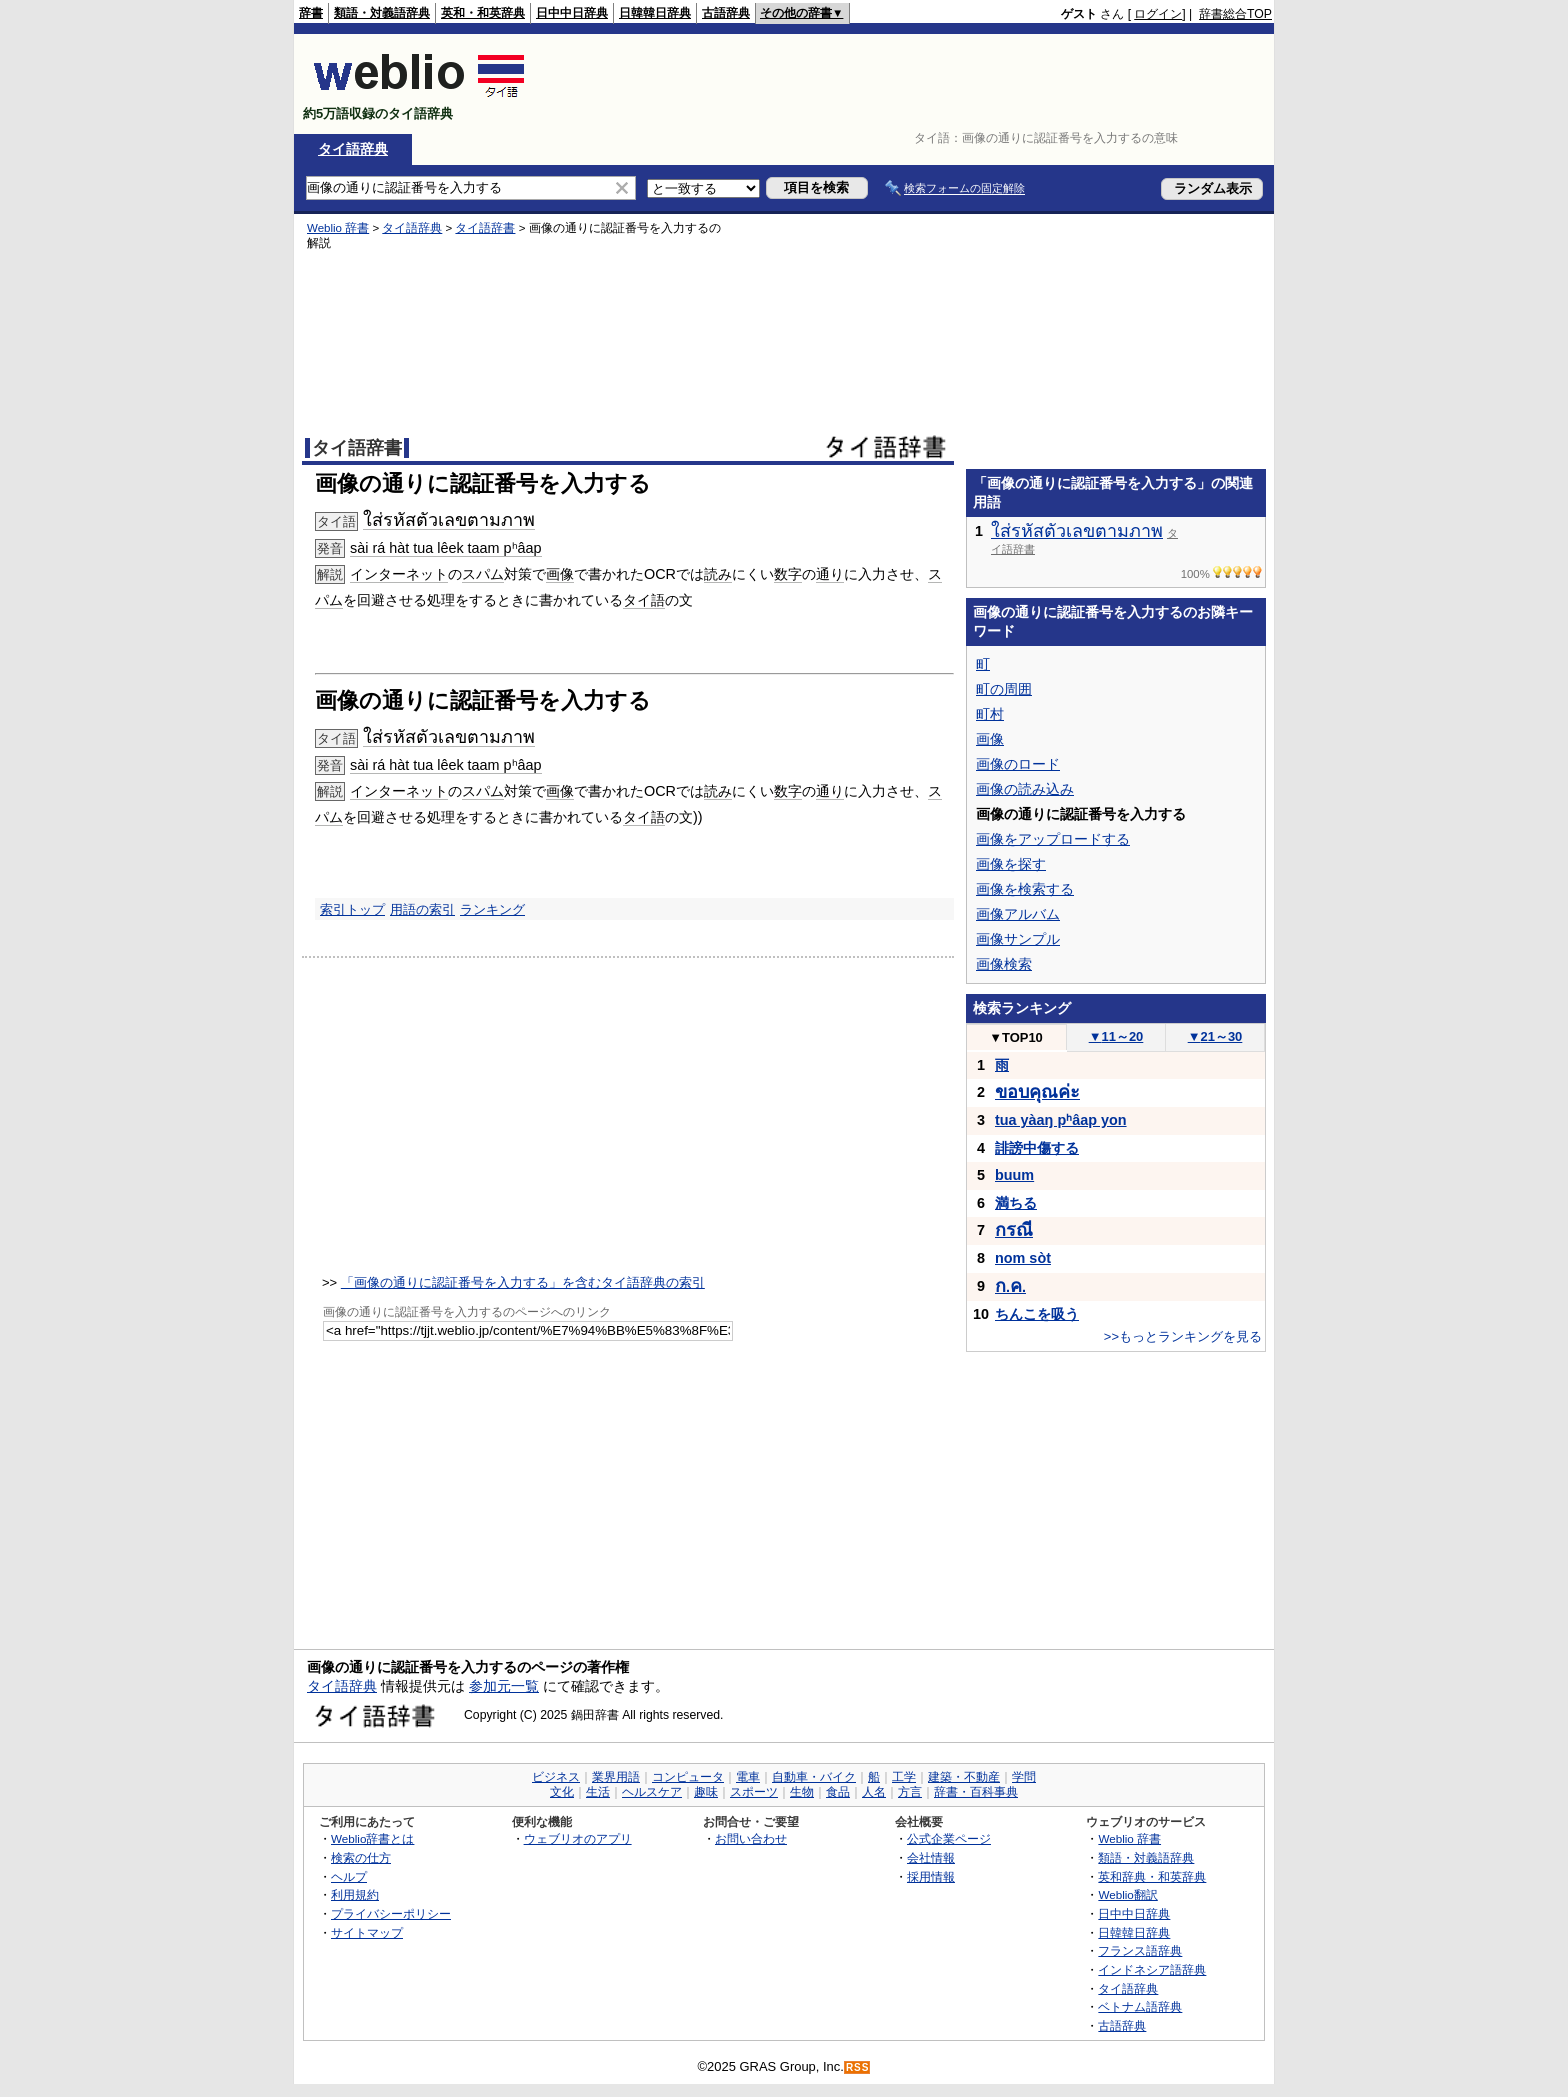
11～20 (1116, 1036)
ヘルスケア (652, 1792)
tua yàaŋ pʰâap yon (1061, 1120)
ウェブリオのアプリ (578, 1838)
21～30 (1215, 1036)
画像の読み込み (1025, 789)
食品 (838, 1792)
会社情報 (931, 1857)
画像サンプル (1018, 939)
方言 (910, 1792)
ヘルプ (349, 1876)
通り (830, 574)
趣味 (706, 1792)
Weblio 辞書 (338, 228)
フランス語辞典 (1140, 1950)
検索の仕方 (361, 1857)
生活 (598, 1792)
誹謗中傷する (1037, 1148)
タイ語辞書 (485, 228)
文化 (562, 1792)
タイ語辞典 (353, 149)
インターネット (399, 574)
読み (718, 574)
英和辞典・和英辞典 (1152, 1876)
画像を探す (1011, 864)
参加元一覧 (504, 1686)
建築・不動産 (964, 1777)
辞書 (311, 13)
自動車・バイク (814, 1777)
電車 (748, 1777)
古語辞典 (726, 13)
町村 (990, 714)
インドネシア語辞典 (1152, 1969)
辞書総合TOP (1235, 14)
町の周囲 (1004, 689)
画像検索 (1004, 964)
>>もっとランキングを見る (1183, 1336)
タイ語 (644, 600)
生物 (802, 1792)
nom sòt (1023, 1258)
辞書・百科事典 (976, 1792)
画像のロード (1018, 764)
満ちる (1016, 1203)
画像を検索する (1025, 889)
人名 (874, 1792)
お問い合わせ (751, 1838)
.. (1010, 1287)
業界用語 (616, 1777)
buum (1014, 1175)
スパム (483, 574)
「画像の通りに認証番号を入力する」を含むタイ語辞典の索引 (523, 1282)
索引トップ (352, 909)
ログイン (1158, 14)
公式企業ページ (949, 1838)
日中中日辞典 (572, 13)
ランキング (492, 909)
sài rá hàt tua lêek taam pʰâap (446, 548)
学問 (1024, 1777)
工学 (904, 1777)
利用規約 (355, 1894)
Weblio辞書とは (372, 1838)
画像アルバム (1018, 914)
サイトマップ (367, 1932)
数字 (788, 574)
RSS (858, 2067)
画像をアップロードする (1053, 839)
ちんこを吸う (1037, 1314)
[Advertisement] (908, 84)
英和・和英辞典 (483, 13)
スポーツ (754, 1792)
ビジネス (556, 1777)
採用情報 (931, 1876)
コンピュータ (688, 1777)
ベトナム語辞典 (1140, 2006)
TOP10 (1016, 1037)
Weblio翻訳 (1127, 1894)
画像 (560, 574)
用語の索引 (422, 909)
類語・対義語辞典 (382, 13)
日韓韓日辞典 (655, 13)
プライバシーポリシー (391, 1913)
